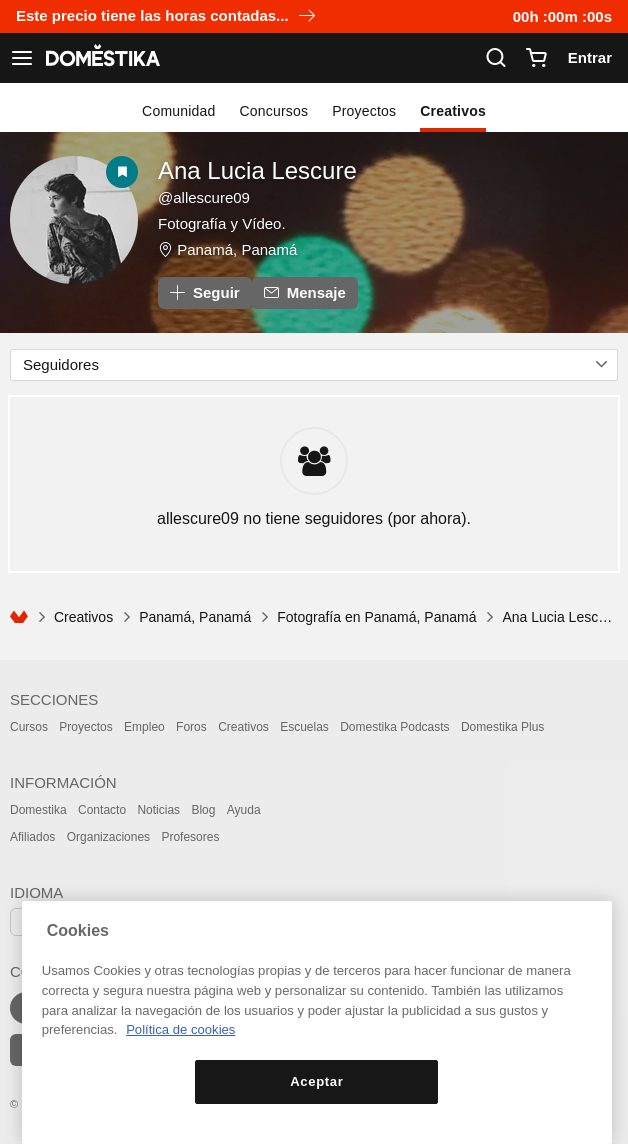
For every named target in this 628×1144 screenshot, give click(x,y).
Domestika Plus (502, 727)
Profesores (190, 837)
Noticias (158, 810)
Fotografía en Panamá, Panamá (376, 617)
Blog (203, 810)
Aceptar (316, 1081)
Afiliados (32, 837)
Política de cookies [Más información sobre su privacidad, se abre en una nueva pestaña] (180, 1029)
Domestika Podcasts (394, 727)
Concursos (274, 111)
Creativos (453, 111)
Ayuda (244, 810)
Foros (191, 727)
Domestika (38, 810)
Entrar (590, 57)
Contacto (102, 810)
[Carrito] (536, 58)
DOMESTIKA (101, 58)
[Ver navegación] (22, 58)
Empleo (144, 727)
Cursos (29, 727)
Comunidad (178, 111)
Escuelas (304, 727)
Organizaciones (108, 837)
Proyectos (364, 111)
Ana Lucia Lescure (257, 170)
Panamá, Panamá (237, 249)
